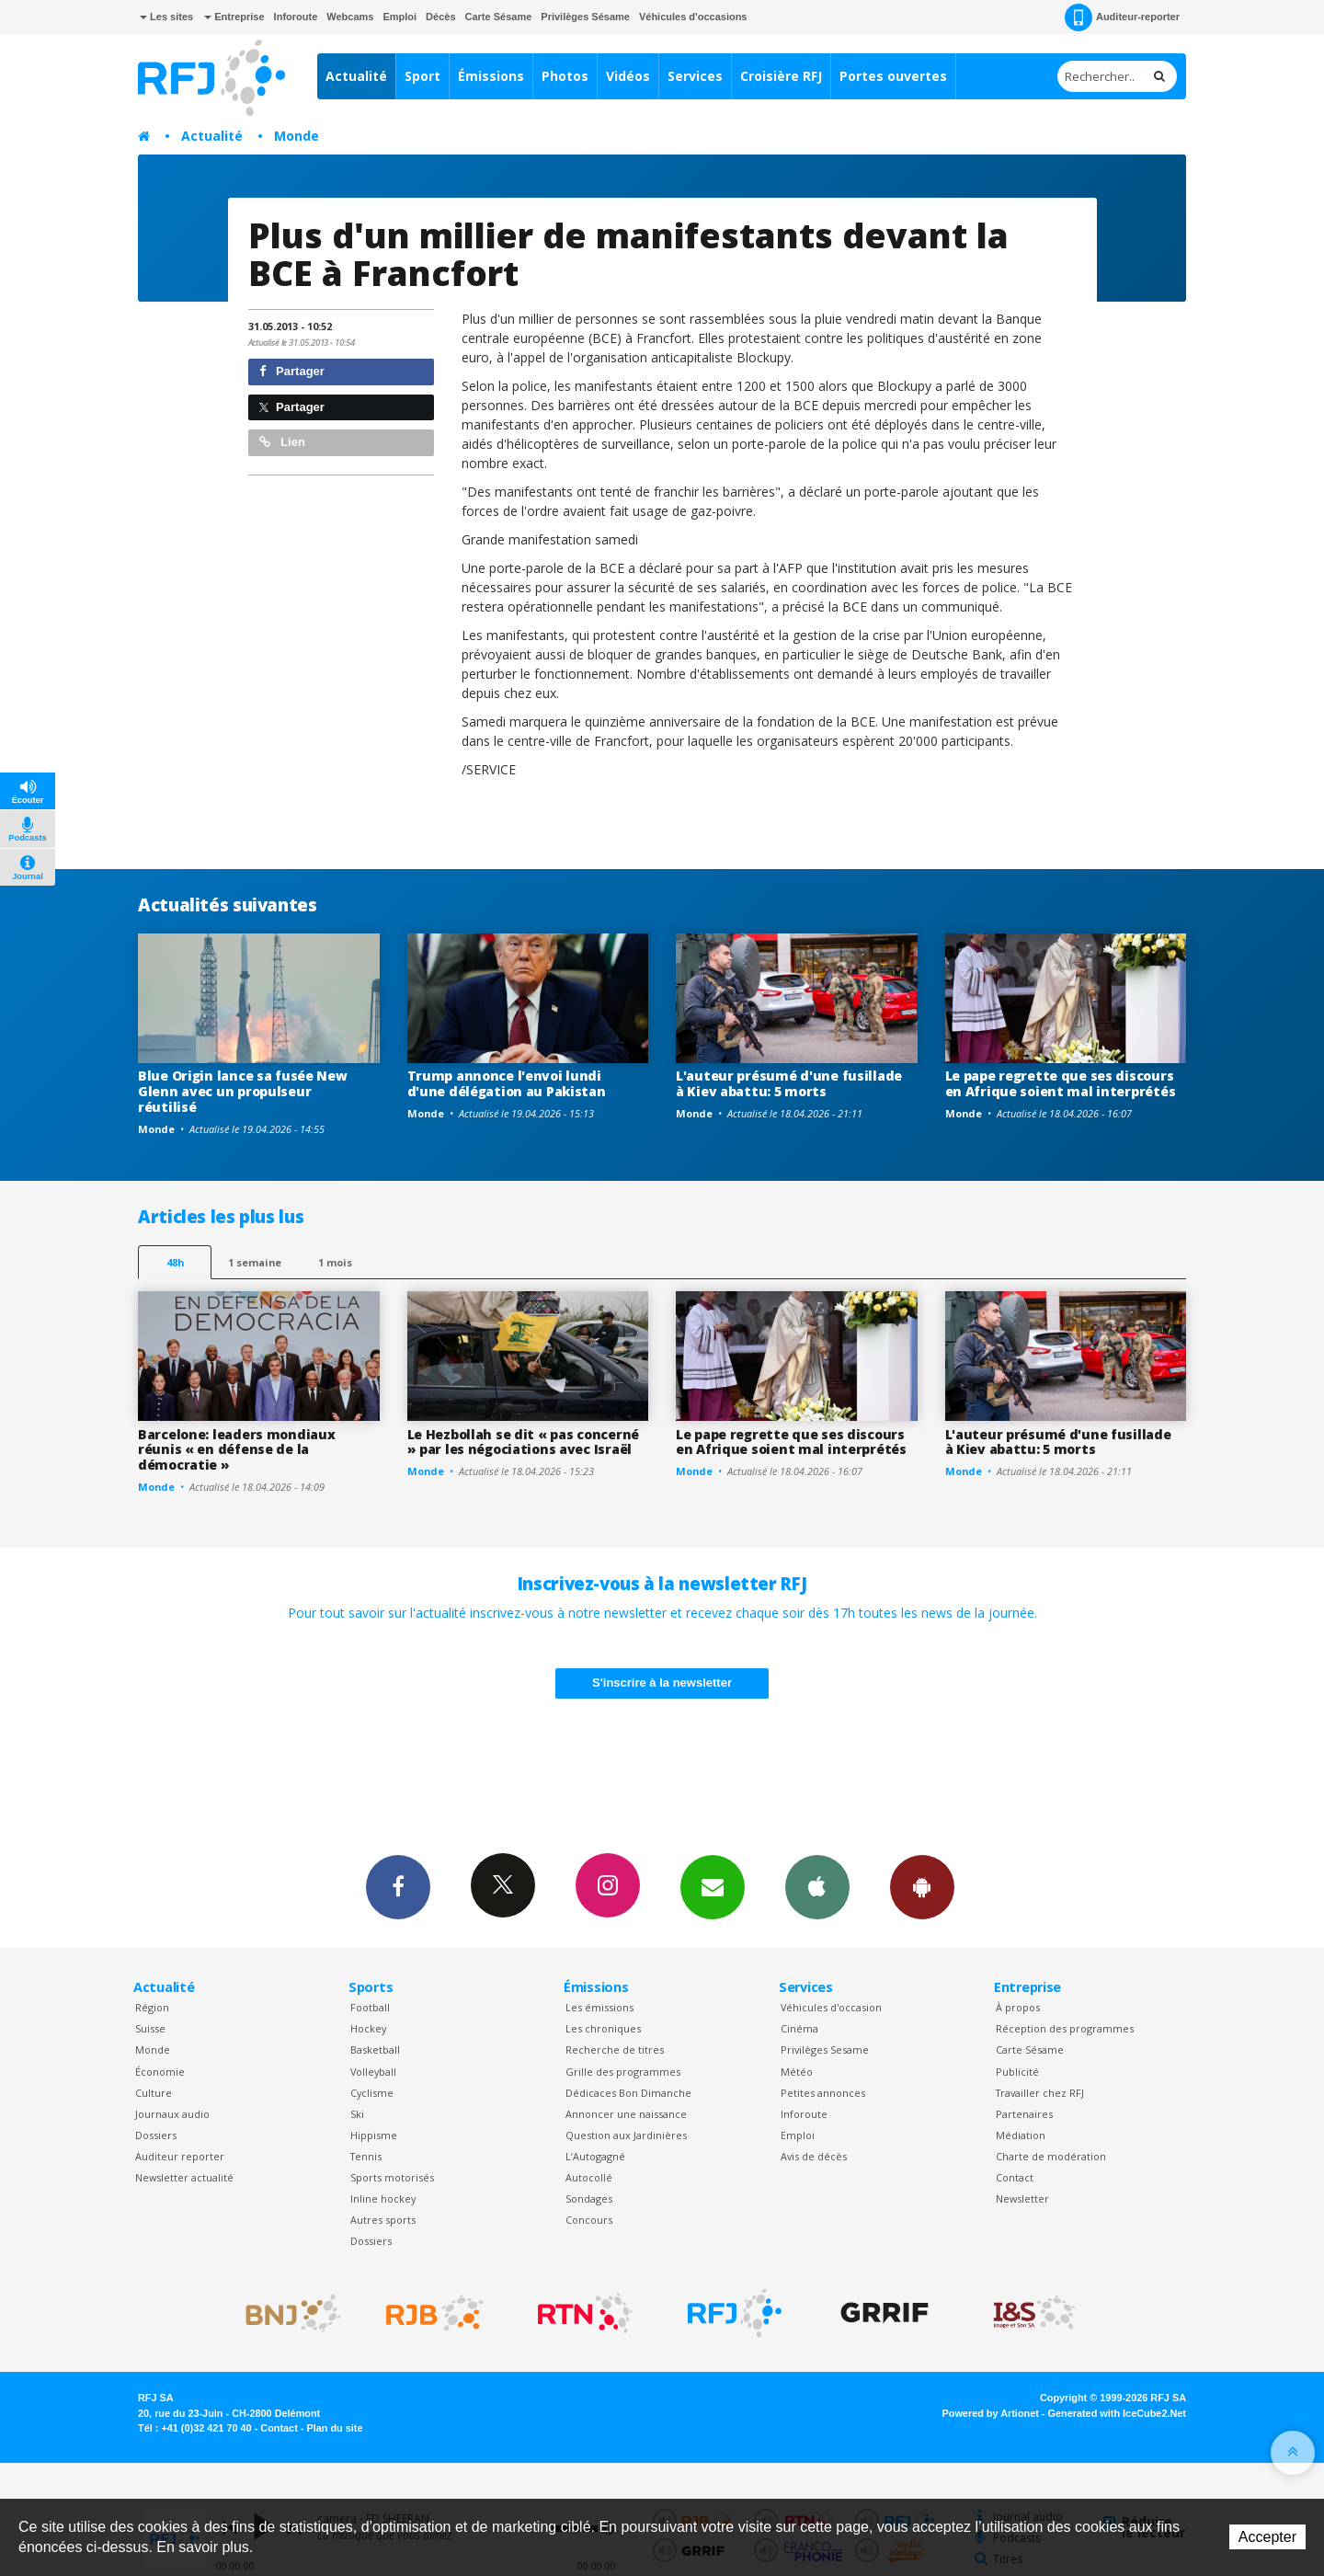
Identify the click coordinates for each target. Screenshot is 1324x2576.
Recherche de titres (614, 2049)
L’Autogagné (595, 2156)
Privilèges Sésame (585, 16)
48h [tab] (175, 1262)
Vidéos (628, 76)
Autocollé (588, 2177)
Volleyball (373, 2072)
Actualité (356, 76)
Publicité (1017, 2072)
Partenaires (1024, 2114)
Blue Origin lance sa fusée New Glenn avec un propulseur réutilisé (243, 1091)
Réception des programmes (1065, 2028)
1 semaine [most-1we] (254, 1262)
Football (370, 2007)
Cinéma (799, 2028)
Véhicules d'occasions (693, 16)
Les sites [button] (166, 16)
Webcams (349, 16)
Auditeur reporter (179, 2156)
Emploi (399, 16)
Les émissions (599, 2007)
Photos (565, 76)
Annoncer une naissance (626, 2114)
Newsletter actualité (184, 2177)
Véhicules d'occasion (831, 2007)
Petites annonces (823, 2093)
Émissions (491, 76)
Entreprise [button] (234, 16)
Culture (153, 2093)
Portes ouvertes (893, 76)
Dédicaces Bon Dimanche (628, 2093)
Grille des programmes (622, 2072)
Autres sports (383, 2220)
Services (695, 76)
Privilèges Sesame (825, 2049)
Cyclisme (372, 2093)
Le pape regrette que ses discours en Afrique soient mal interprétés (1060, 1083)
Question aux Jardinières (626, 2135)
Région (152, 2007)
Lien (282, 442)
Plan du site (334, 2427)
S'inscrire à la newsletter (662, 1682)
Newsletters (712, 1886)
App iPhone (817, 1886)
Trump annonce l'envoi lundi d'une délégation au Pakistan (506, 1083)
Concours (588, 2220)
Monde (296, 135)
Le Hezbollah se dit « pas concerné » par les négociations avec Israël (523, 1442)
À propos (1018, 2007)
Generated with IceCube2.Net (1117, 2413)
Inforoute (296, 16)
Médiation (1020, 2135)
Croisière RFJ (781, 76)
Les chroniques (603, 2028)
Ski (357, 2114)
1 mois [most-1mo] (335, 1262)
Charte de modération (1051, 2156)
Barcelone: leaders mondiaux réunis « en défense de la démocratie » (236, 1449)
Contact (1014, 2177)
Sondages (588, 2198)
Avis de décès (814, 2156)
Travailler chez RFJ (1040, 2093)
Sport (422, 76)
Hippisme (373, 2135)
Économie (160, 2072)
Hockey (368, 2028)
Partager (292, 371)
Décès (440, 16)
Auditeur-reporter (1122, 17)
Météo (797, 2072)
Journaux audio (172, 2114)
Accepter (1267, 2537)
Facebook (398, 1886)
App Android (922, 1886)
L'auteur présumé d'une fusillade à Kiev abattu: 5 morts (789, 1083)
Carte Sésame (498, 16)
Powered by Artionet (990, 2413)
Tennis (366, 2156)
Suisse (150, 2028)
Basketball (375, 2049)
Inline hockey (383, 2198)
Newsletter (1022, 2198)
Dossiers (156, 2135)
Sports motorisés (392, 2177)
